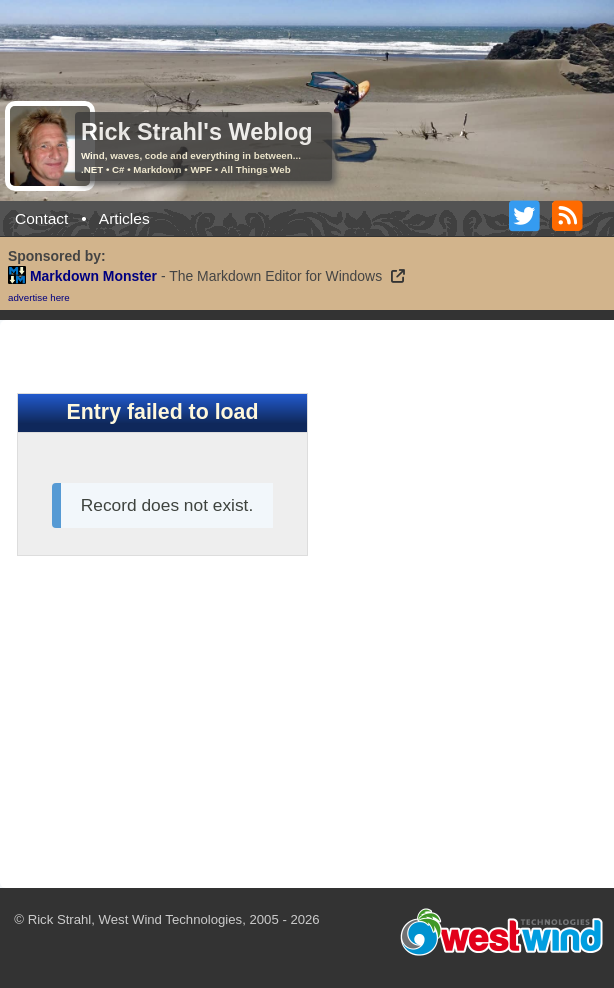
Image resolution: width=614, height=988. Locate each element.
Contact (41, 218)
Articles (124, 218)
